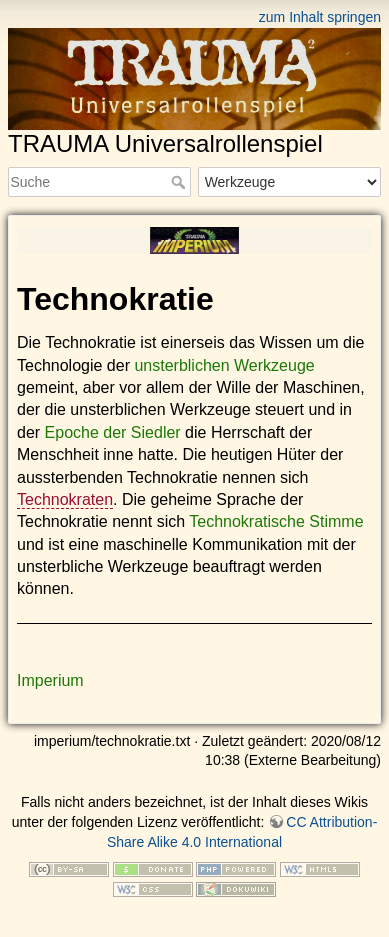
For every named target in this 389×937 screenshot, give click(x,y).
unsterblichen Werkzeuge (224, 365)
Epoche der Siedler (113, 432)
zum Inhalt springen (320, 17)
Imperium (50, 680)
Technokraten (65, 499)
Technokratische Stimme (276, 521)
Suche (180, 182)
